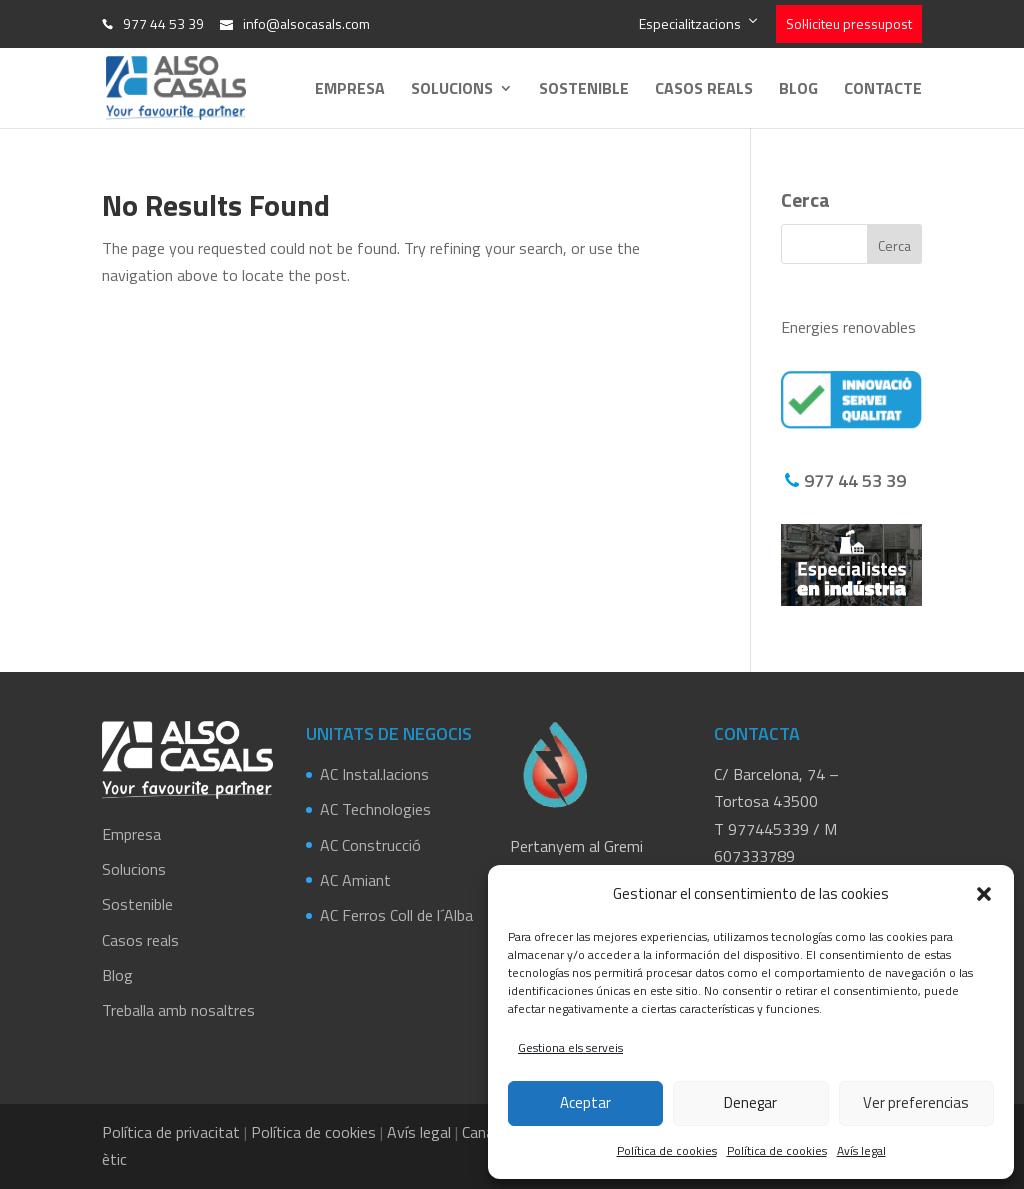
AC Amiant (355, 880)
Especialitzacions (690, 23)
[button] (984, 894)
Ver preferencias (916, 1102)
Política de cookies (667, 1150)
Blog (798, 90)
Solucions (452, 90)
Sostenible (584, 90)
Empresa (350, 90)
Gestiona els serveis (570, 1047)
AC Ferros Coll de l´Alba (396, 915)
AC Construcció (370, 845)
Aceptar (585, 1102)
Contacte (883, 90)
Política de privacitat (171, 1132)
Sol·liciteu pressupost (849, 23)
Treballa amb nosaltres (178, 1010)
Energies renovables (848, 327)
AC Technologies (375, 809)
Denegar (750, 1102)
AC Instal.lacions (374, 774)
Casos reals (704, 90)
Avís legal (861, 1150)
